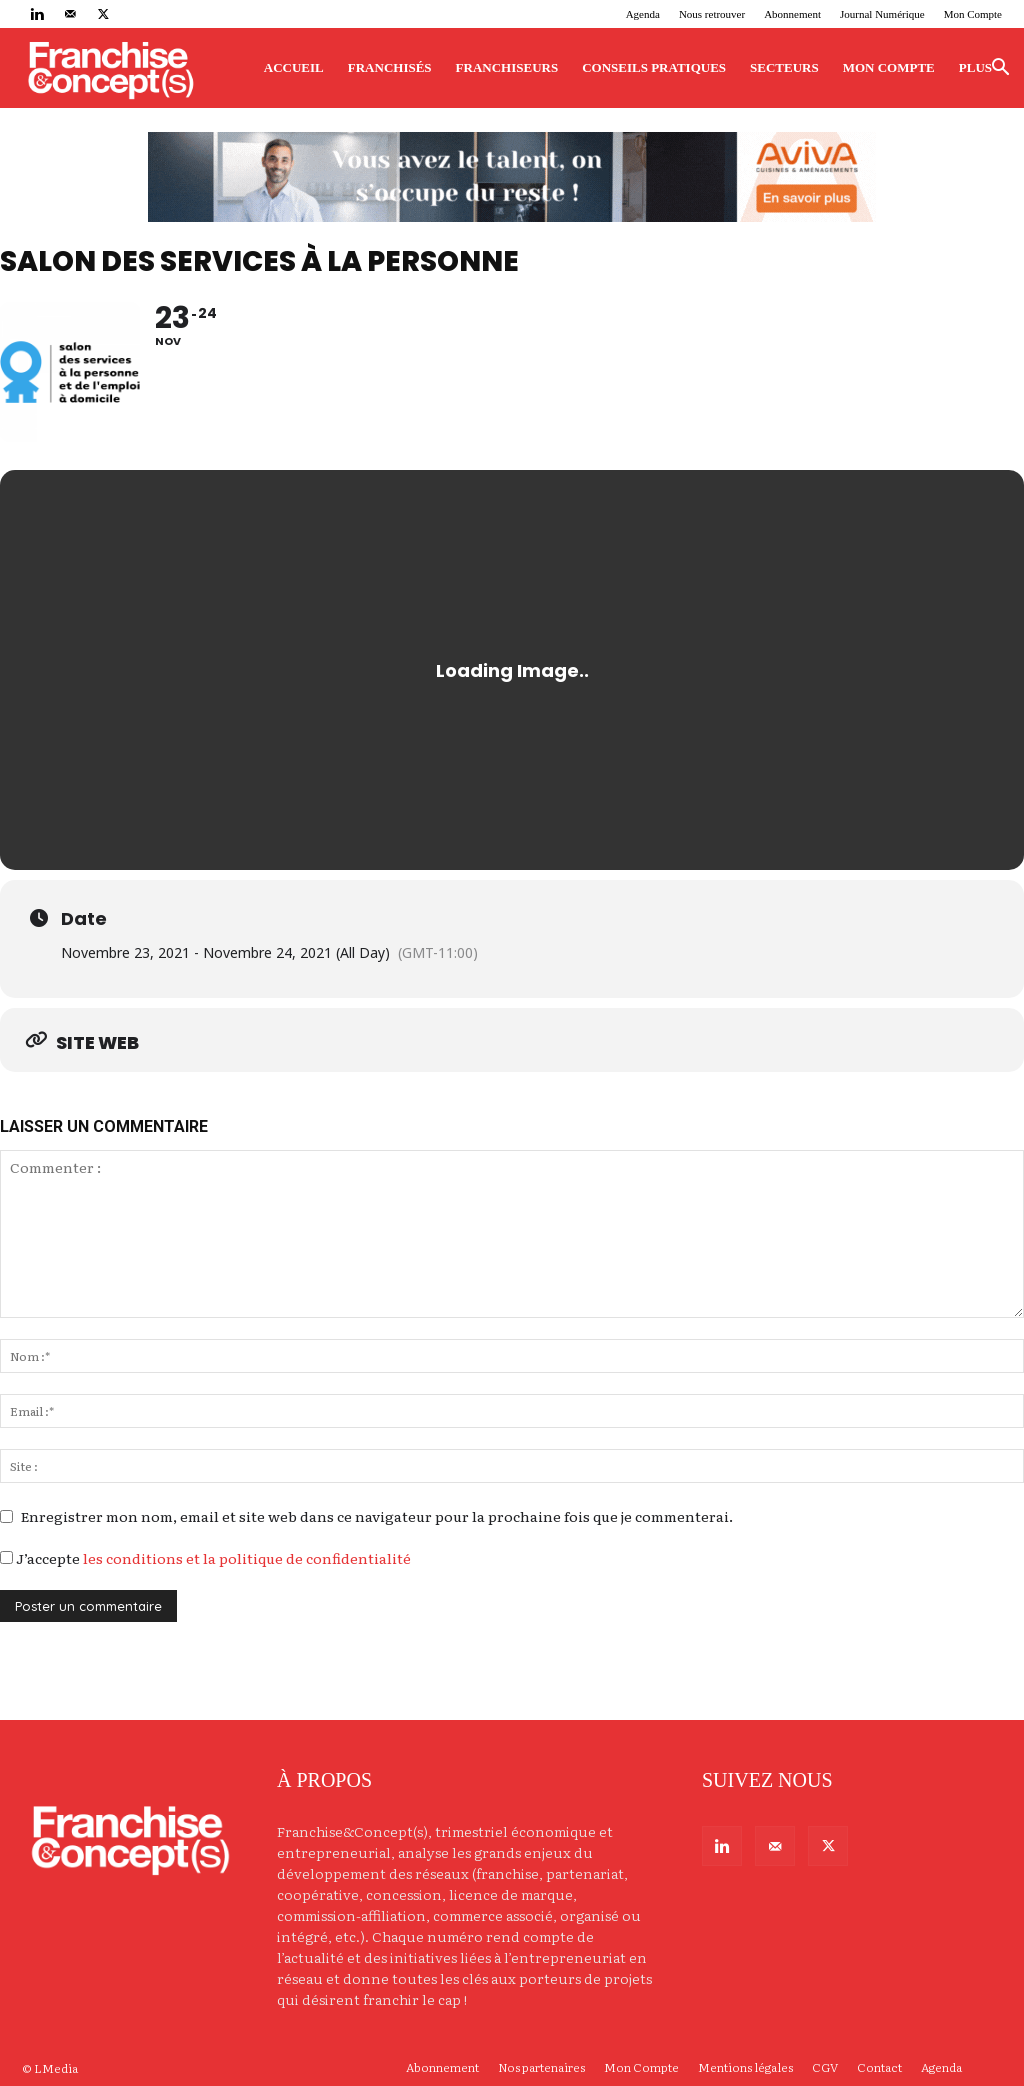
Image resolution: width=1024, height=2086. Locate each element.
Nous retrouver (712, 14)
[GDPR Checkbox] (6, 1557)
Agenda (643, 14)
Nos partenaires (541, 2067)
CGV (825, 2067)
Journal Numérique (882, 14)
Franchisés (390, 67)
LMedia (56, 2068)
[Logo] (110, 68)
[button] (1000, 69)
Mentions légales (745, 2067)
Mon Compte (973, 14)
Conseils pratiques (654, 67)
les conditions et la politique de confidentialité (247, 1558)
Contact (879, 2067)
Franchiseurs (507, 67)
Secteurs (784, 67)
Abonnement (792, 14)
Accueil (294, 67)
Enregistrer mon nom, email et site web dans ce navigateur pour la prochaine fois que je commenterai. (377, 1516)
